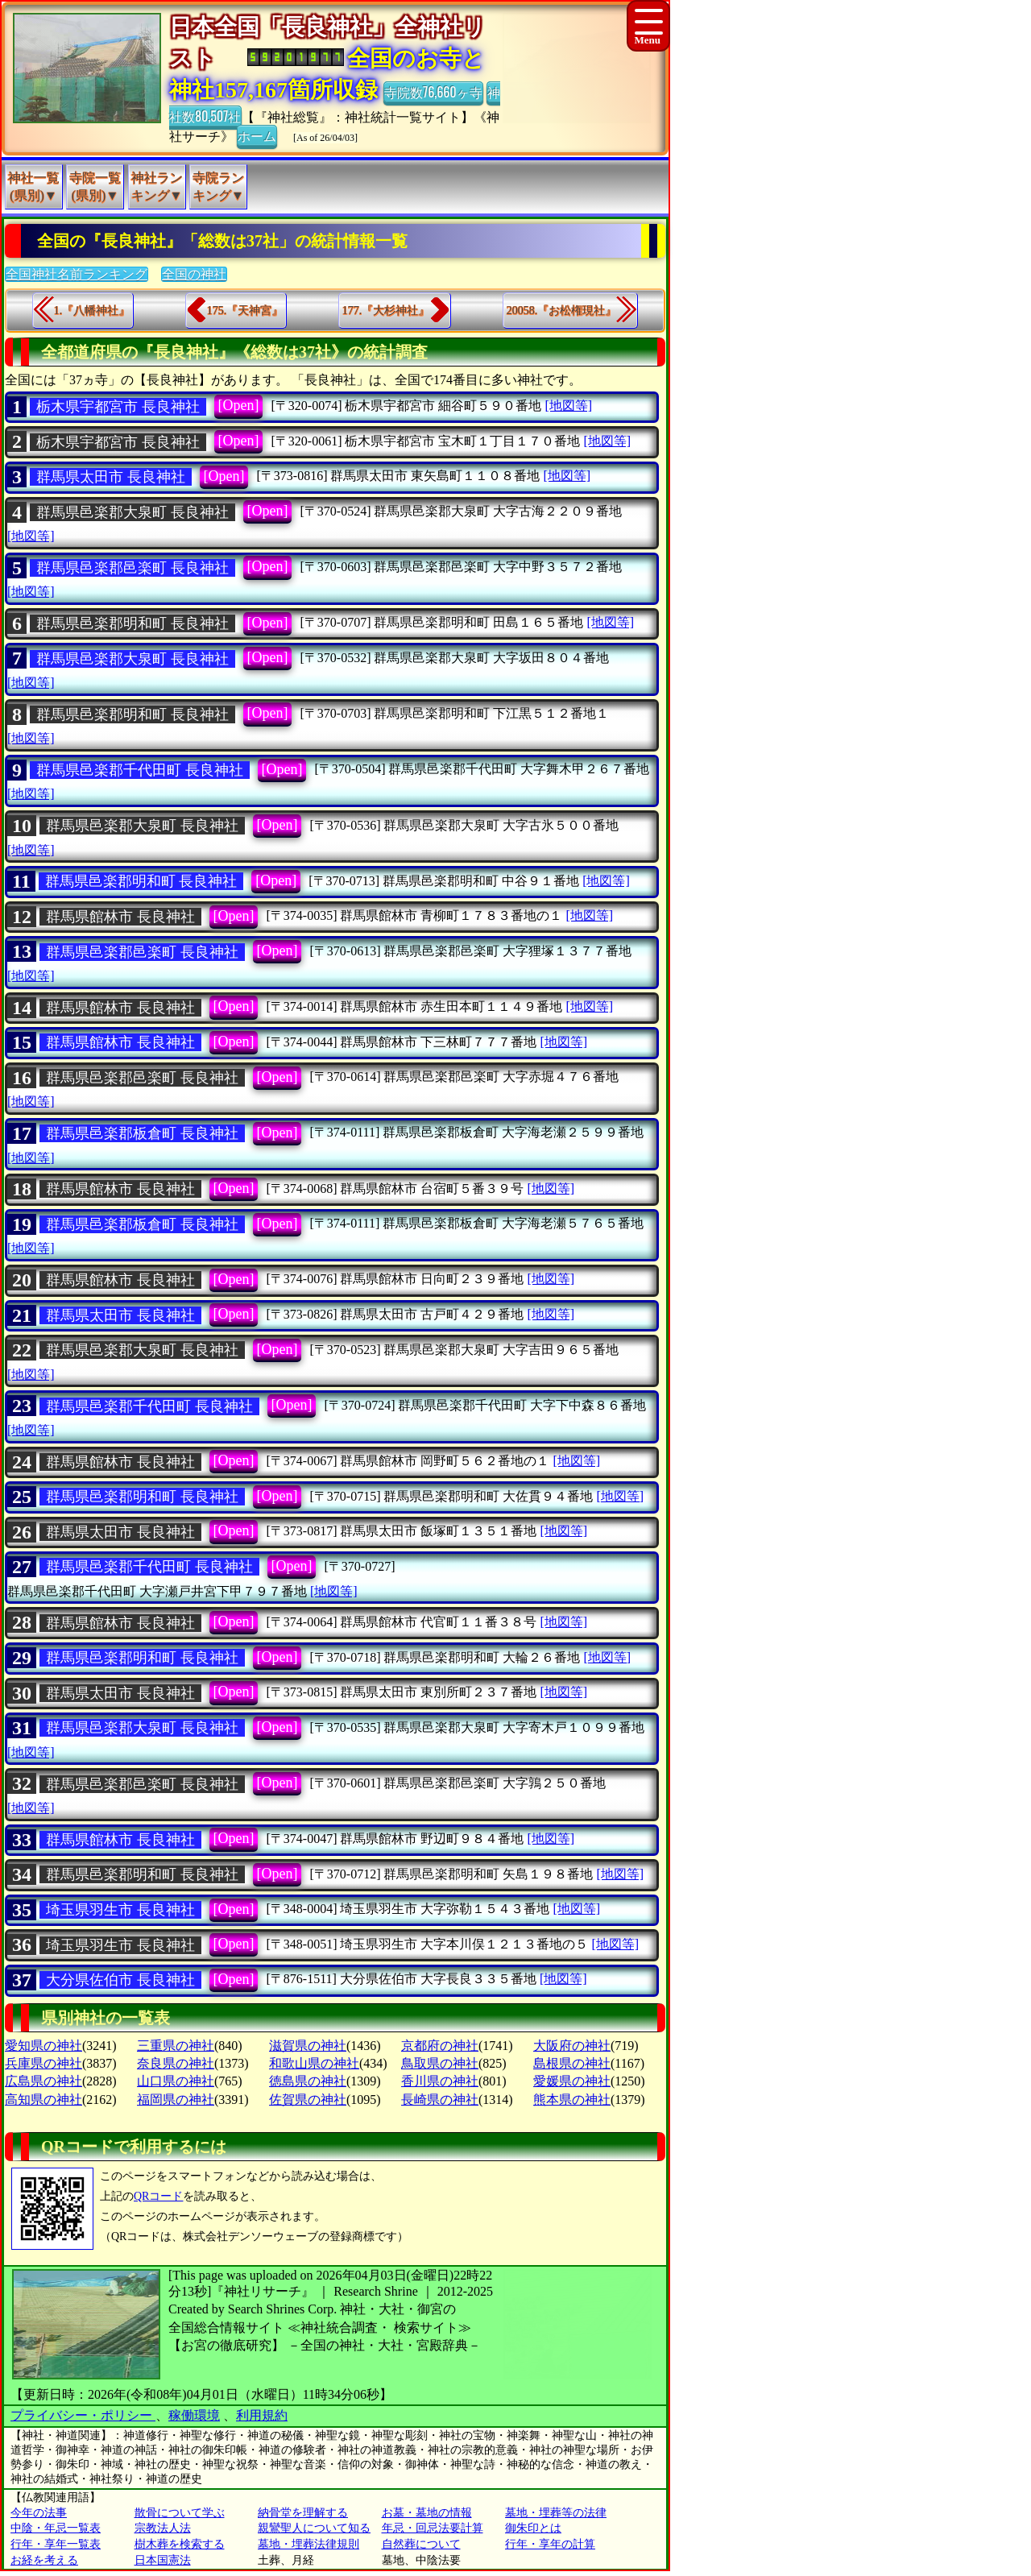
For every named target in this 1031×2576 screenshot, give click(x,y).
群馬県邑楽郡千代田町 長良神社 (139, 770)
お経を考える (44, 2560)
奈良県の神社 (175, 2063)
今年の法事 (38, 2513)
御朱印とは (533, 2528)
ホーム (257, 135)
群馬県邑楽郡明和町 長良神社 (132, 623)
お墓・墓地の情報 (427, 2513)
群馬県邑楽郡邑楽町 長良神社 (132, 568)
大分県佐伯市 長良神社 (120, 1980)
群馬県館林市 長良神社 (120, 917)
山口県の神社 (175, 2081)
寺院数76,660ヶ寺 (433, 91)
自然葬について (421, 2544)
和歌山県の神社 (314, 2063)
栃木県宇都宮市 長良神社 (118, 407)
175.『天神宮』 (245, 310)
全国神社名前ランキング (76, 274)
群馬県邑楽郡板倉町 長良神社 (142, 1133)
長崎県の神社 (439, 2099)
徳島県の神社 (307, 2081)
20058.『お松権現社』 (562, 310)
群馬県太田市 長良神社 (110, 477)
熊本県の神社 (572, 2099)
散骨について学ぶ (180, 2513)
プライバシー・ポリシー (82, 2415)
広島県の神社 (43, 2081)
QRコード (158, 2196)
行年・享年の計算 (550, 2544)
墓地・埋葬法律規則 (308, 2544)
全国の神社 (194, 274)
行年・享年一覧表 (55, 2544)
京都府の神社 (439, 2045)
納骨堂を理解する (303, 2513)
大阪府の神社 (572, 2045)
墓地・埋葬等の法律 (556, 2513)
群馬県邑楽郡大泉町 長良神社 (132, 512)
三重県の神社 (175, 2045)
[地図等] (568, 405)
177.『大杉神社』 (386, 310)
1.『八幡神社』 (92, 310)
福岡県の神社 (175, 2099)
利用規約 (262, 2415)
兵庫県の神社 (43, 2063)
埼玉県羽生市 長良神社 (120, 1910)
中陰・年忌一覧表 (55, 2528)
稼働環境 (194, 2415)
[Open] (238, 405)
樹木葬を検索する (180, 2544)
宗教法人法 (163, 2528)
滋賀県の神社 (307, 2045)
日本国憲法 (163, 2560)
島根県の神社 (572, 2063)
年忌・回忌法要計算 (432, 2528)
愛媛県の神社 (572, 2081)
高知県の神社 (43, 2099)
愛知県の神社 (43, 2045)
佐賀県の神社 (307, 2099)
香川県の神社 (439, 2081)
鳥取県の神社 (439, 2063)
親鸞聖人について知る (314, 2528)
